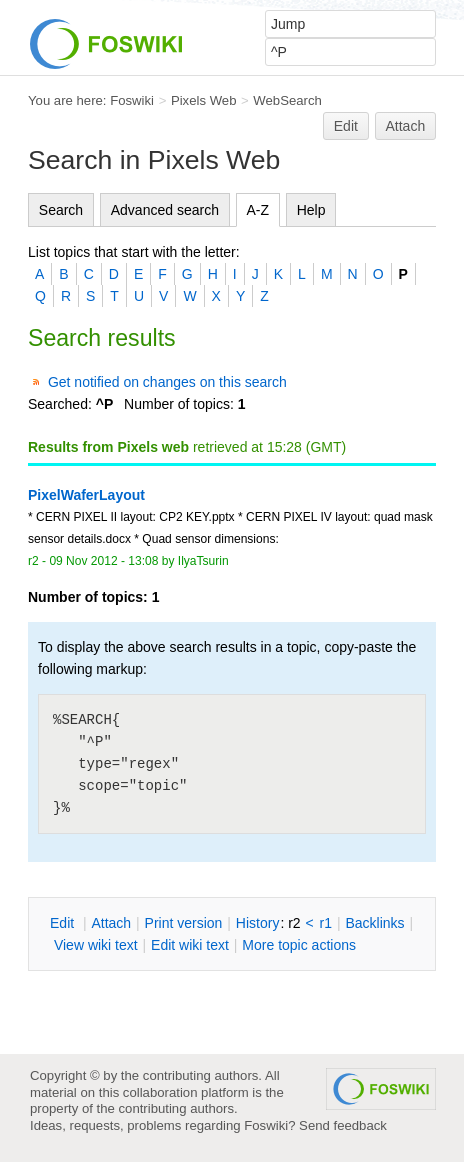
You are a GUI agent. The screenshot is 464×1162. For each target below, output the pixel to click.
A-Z (258, 210)
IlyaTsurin (203, 561)
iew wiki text (96, 945)
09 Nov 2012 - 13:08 (103, 561)
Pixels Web (204, 100)
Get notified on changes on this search (167, 382)
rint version (184, 923)
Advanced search (165, 210)
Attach (406, 126)
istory (258, 923)
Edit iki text (190, 945)
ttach (111, 923)
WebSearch (287, 100)
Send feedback (343, 1125)
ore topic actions (299, 945)
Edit (346, 126)
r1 (326, 923)
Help (311, 210)
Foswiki (132, 100)
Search (61, 210)
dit (64, 923)
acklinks (374, 923)
